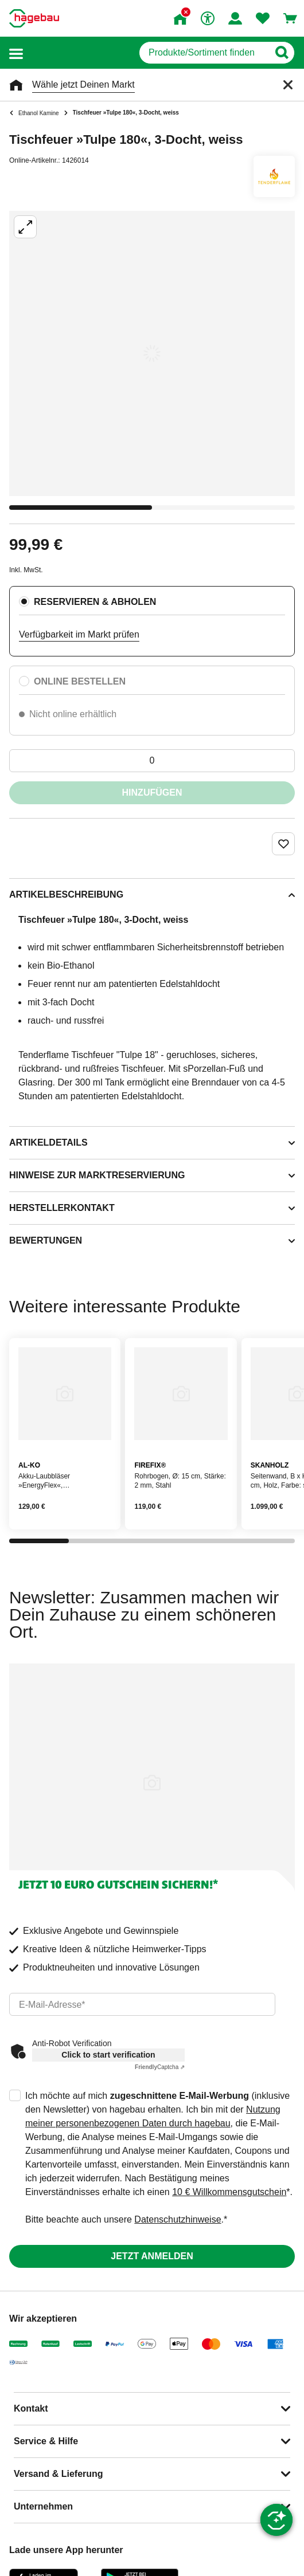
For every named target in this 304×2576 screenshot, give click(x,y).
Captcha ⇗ (160, 2067)
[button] (16, 53)
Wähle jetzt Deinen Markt (83, 84)
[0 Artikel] (152, 761)
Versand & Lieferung (58, 2474)
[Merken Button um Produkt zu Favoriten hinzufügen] (283, 843)
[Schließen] (288, 85)
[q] (203, 53)
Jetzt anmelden (152, 2256)
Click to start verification (108, 2054)
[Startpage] (34, 18)
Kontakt (31, 2408)
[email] (142, 2004)
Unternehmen (43, 2506)
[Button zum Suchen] (281, 53)
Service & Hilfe (46, 2441)
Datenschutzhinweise (177, 2219)
